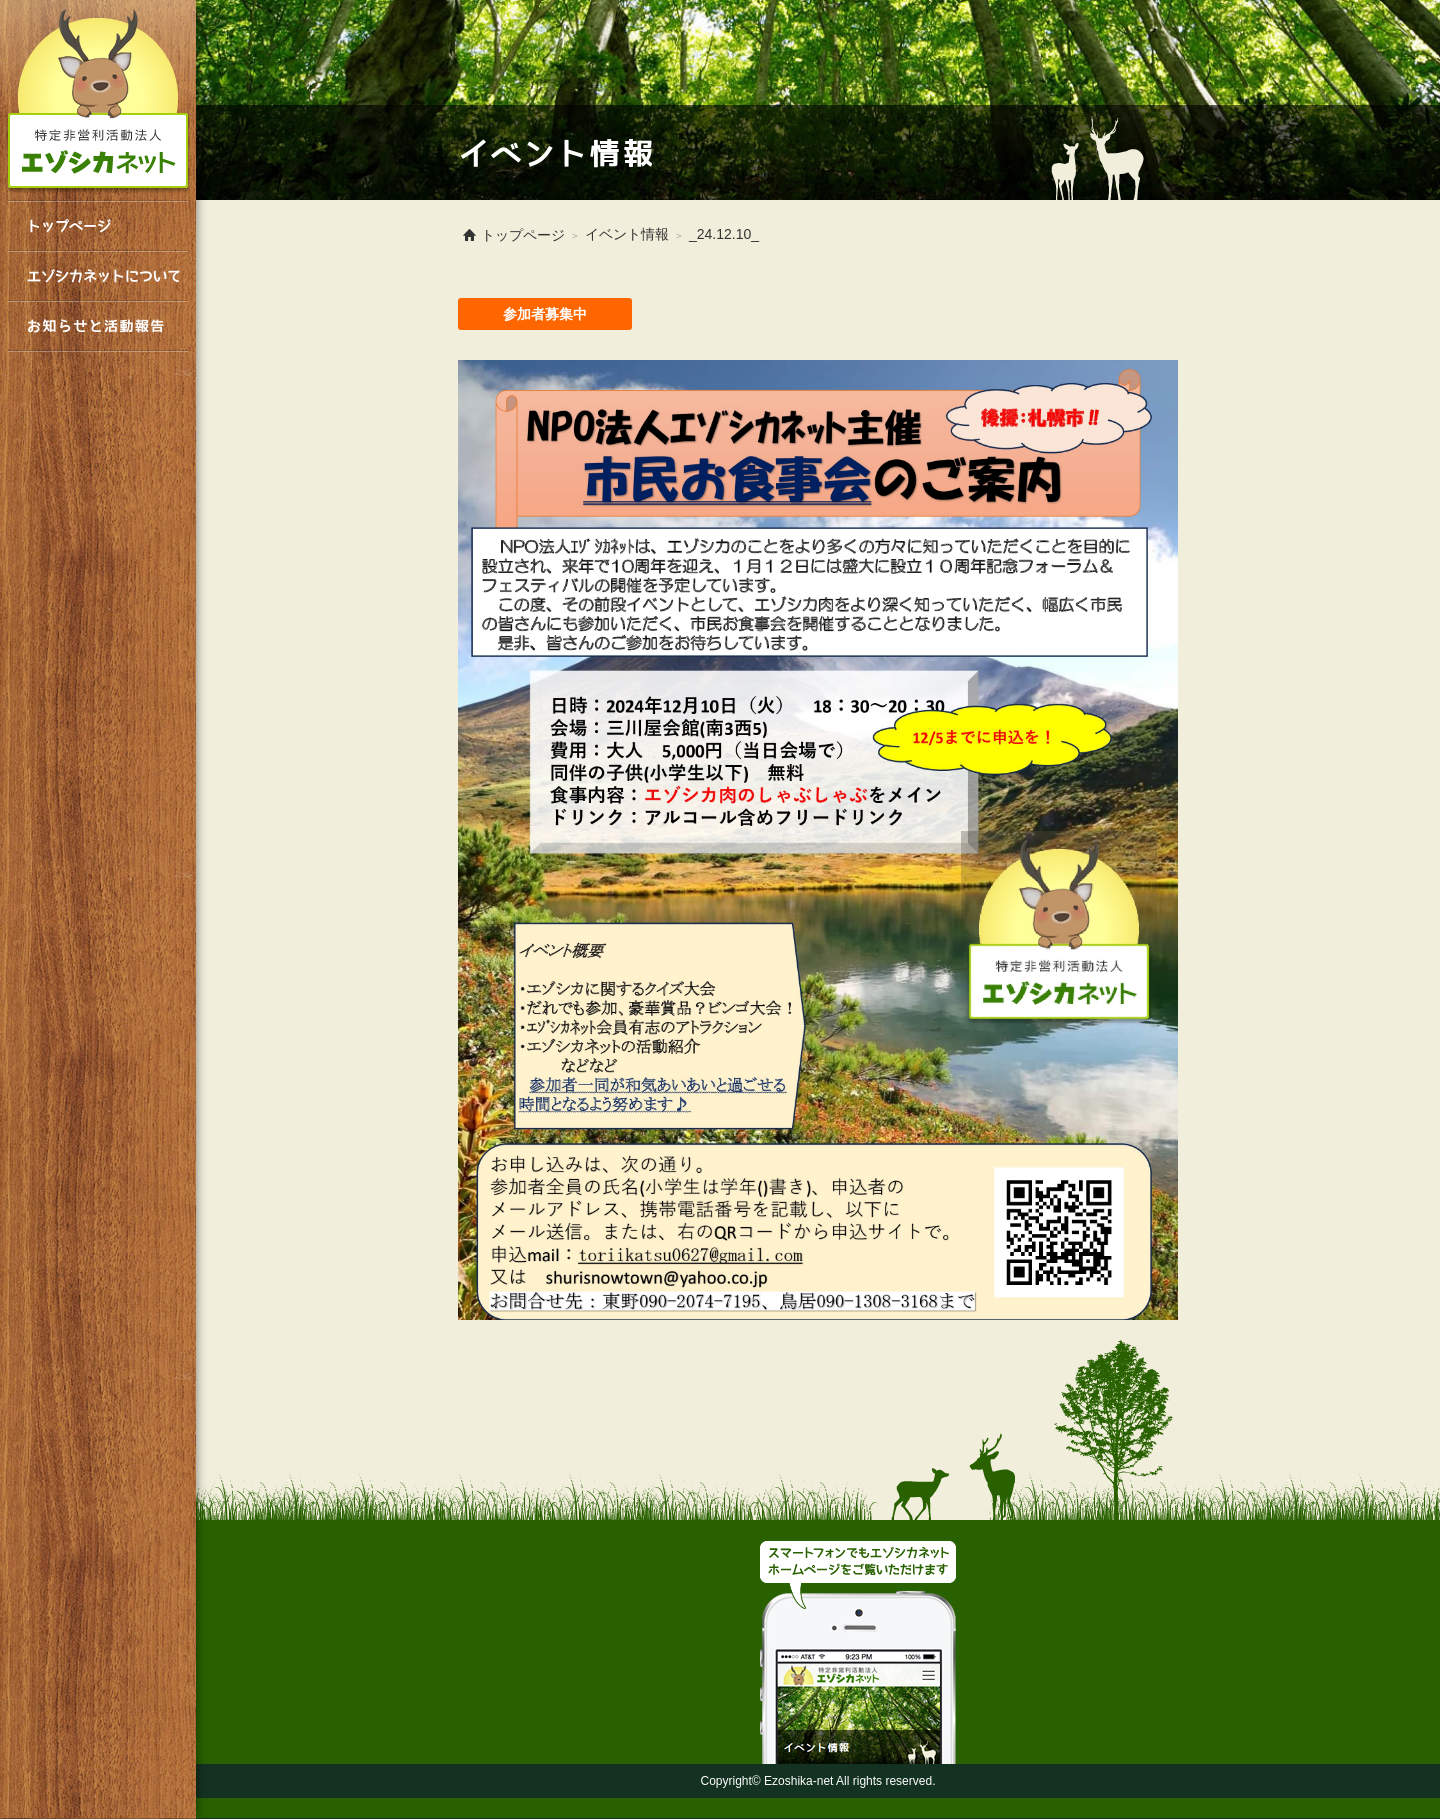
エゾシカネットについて (98, 276)
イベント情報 (627, 234)
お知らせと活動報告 (98, 326)
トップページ (98, 226)
